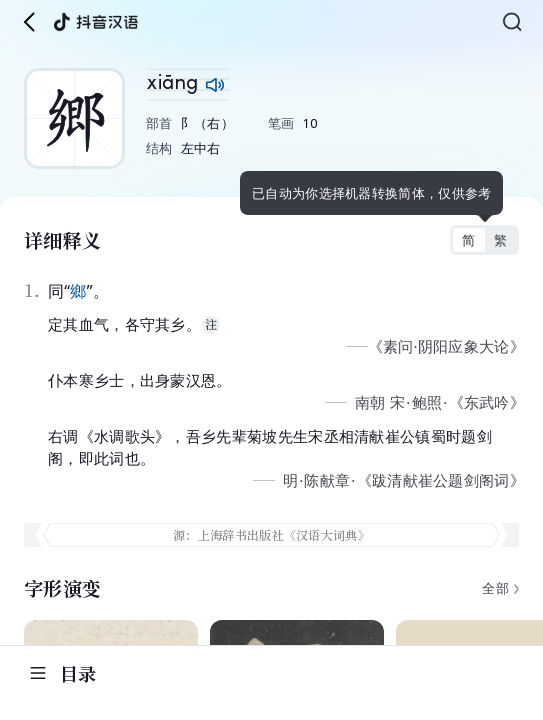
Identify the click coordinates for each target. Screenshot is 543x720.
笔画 (281, 123)
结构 (159, 148)
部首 (159, 123)
